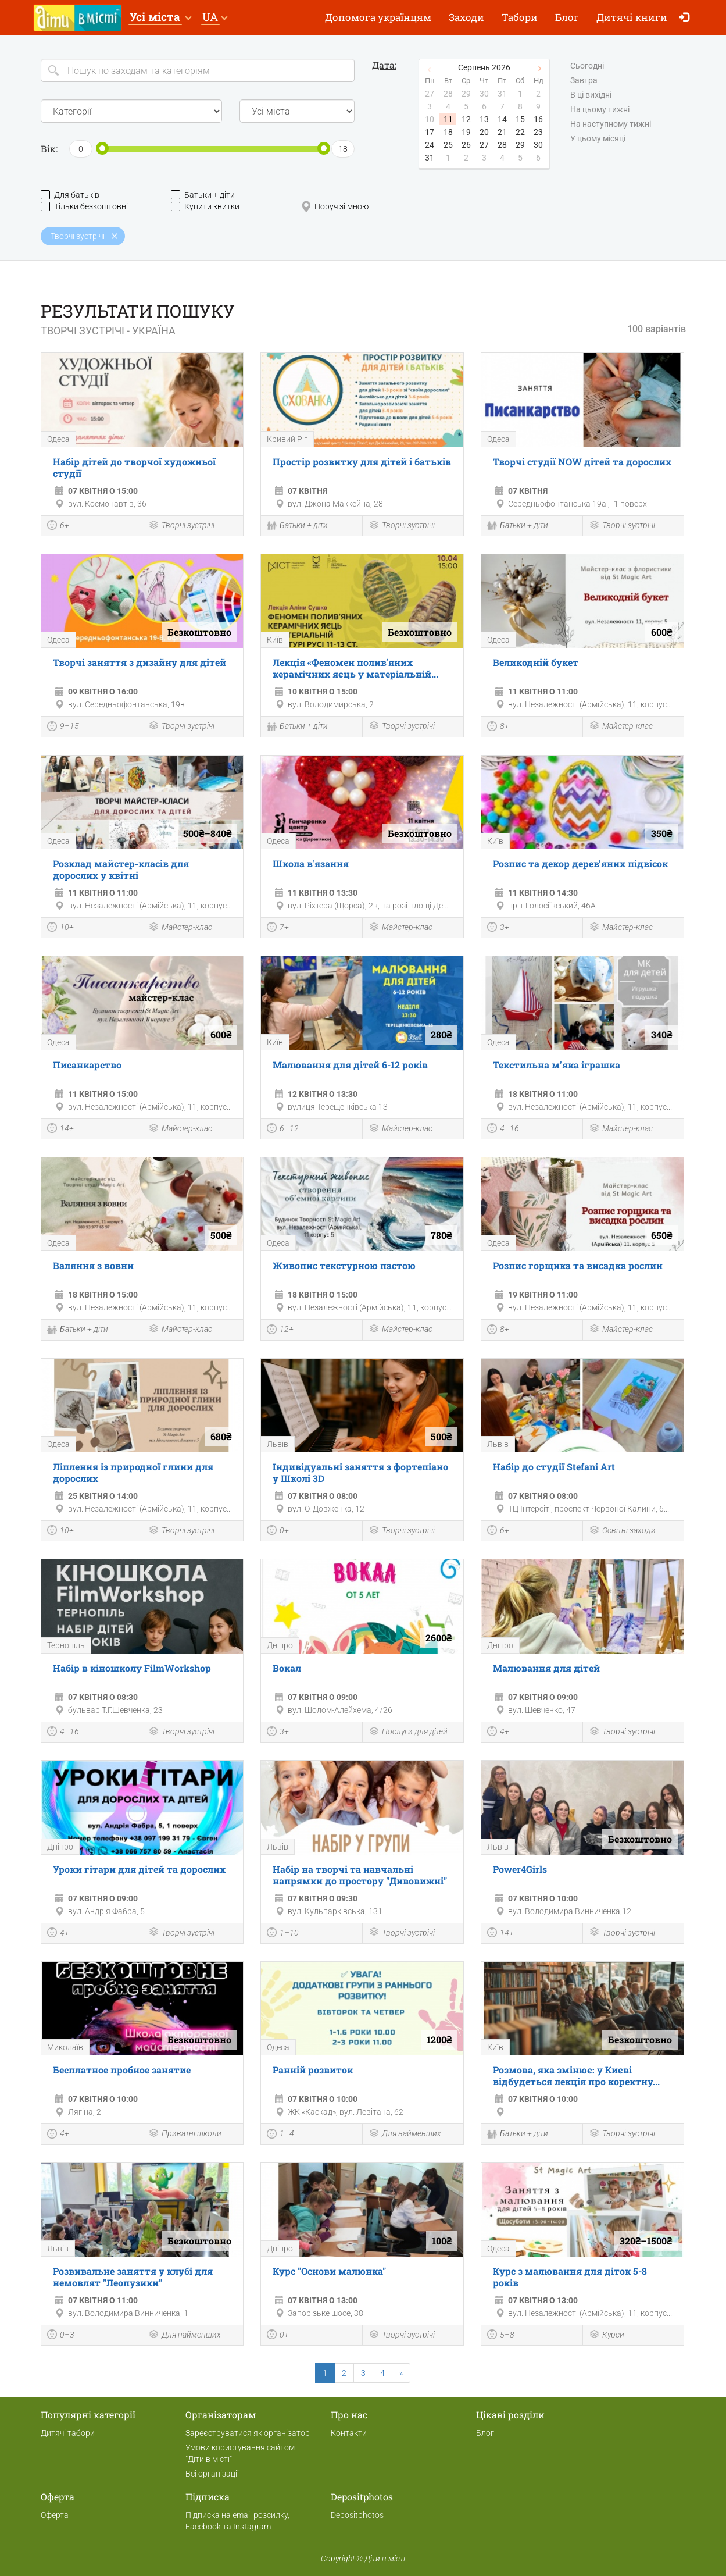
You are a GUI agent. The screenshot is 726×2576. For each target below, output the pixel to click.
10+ (60, 928)
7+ (278, 928)
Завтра (584, 81)
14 (502, 119)
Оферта (55, 2515)
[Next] (401, 2373)
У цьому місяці (597, 139)
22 (520, 132)
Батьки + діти (203, 195)
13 (484, 119)
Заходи (466, 17)
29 (520, 144)
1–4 (280, 2135)
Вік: (49, 148)
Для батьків (70, 195)
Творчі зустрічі (181, 526)
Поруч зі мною (335, 207)
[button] (160, 17)
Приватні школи (184, 2134)
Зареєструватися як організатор (247, 2433)
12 (466, 119)
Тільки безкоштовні (84, 207)
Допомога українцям (378, 17)
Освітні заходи (622, 1531)
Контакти (349, 2433)
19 (466, 132)
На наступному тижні (610, 124)
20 (484, 132)
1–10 (283, 1933)
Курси (606, 2335)
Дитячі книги (631, 17)
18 (448, 132)
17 (429, 132)
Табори (520, 17)
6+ (58, 526)
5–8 (500, 2335)
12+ (280, 1330)
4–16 (503, 1129)
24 (429, 144)
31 (429, 157)
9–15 (63, 727)
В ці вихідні (590, 95)
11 (448, 119)
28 (502, 144)
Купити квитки (205, 207)
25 (448, 144)
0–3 (60, 2335)
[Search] (198, 70)
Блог (567, 17)
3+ (498, 928)
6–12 (283, 1129)
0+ (278, 1531)
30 (538, 144)
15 (520, 119)
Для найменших (405, 2134)
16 (538, 119)
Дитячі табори (68, 2433)
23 (538, 132)
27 (484, 144)
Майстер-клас (621, 726)
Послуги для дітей (408, 1732)
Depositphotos (357, 2515)
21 (502, 132)
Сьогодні (587, 66)
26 (466, 144)
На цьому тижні (600, 110)
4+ (498, 1732)
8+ (498, 727)
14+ (60, 1129)
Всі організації (212, 2473)
